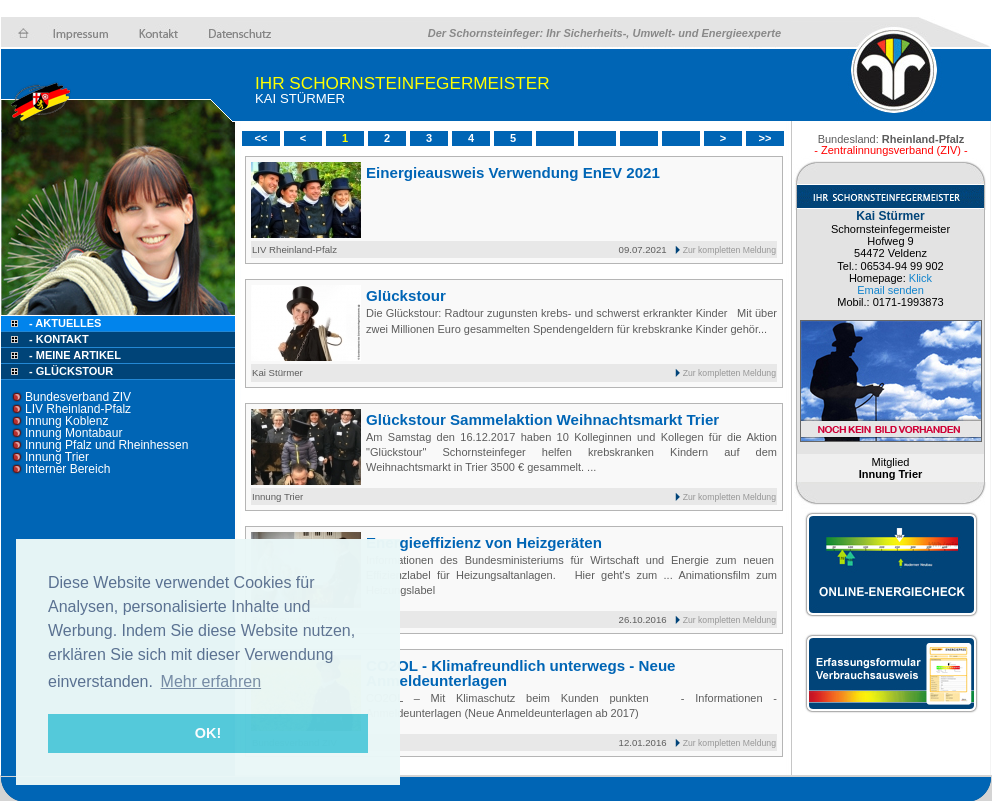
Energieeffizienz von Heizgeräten (484, 542)
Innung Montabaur (73, 433)
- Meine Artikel (75, 355)
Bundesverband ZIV (78, 397)
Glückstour (406, 295)
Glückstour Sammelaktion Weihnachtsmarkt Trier (542, 419)
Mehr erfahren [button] (211, 681)
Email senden (890, 290)
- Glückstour (71, 371)
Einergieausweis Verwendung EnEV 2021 (513, 172)
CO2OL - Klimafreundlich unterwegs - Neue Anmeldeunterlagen (521, 673)
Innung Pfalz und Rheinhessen (106, 445)
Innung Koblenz (66, 421)
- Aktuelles (63, 323)
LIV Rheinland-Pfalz (78, 409)
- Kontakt (57, 339)
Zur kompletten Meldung (729, 250)
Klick (920, 278)
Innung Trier (57, 457)
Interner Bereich (67, 469)
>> (765, 138)
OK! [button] (208, 733)
